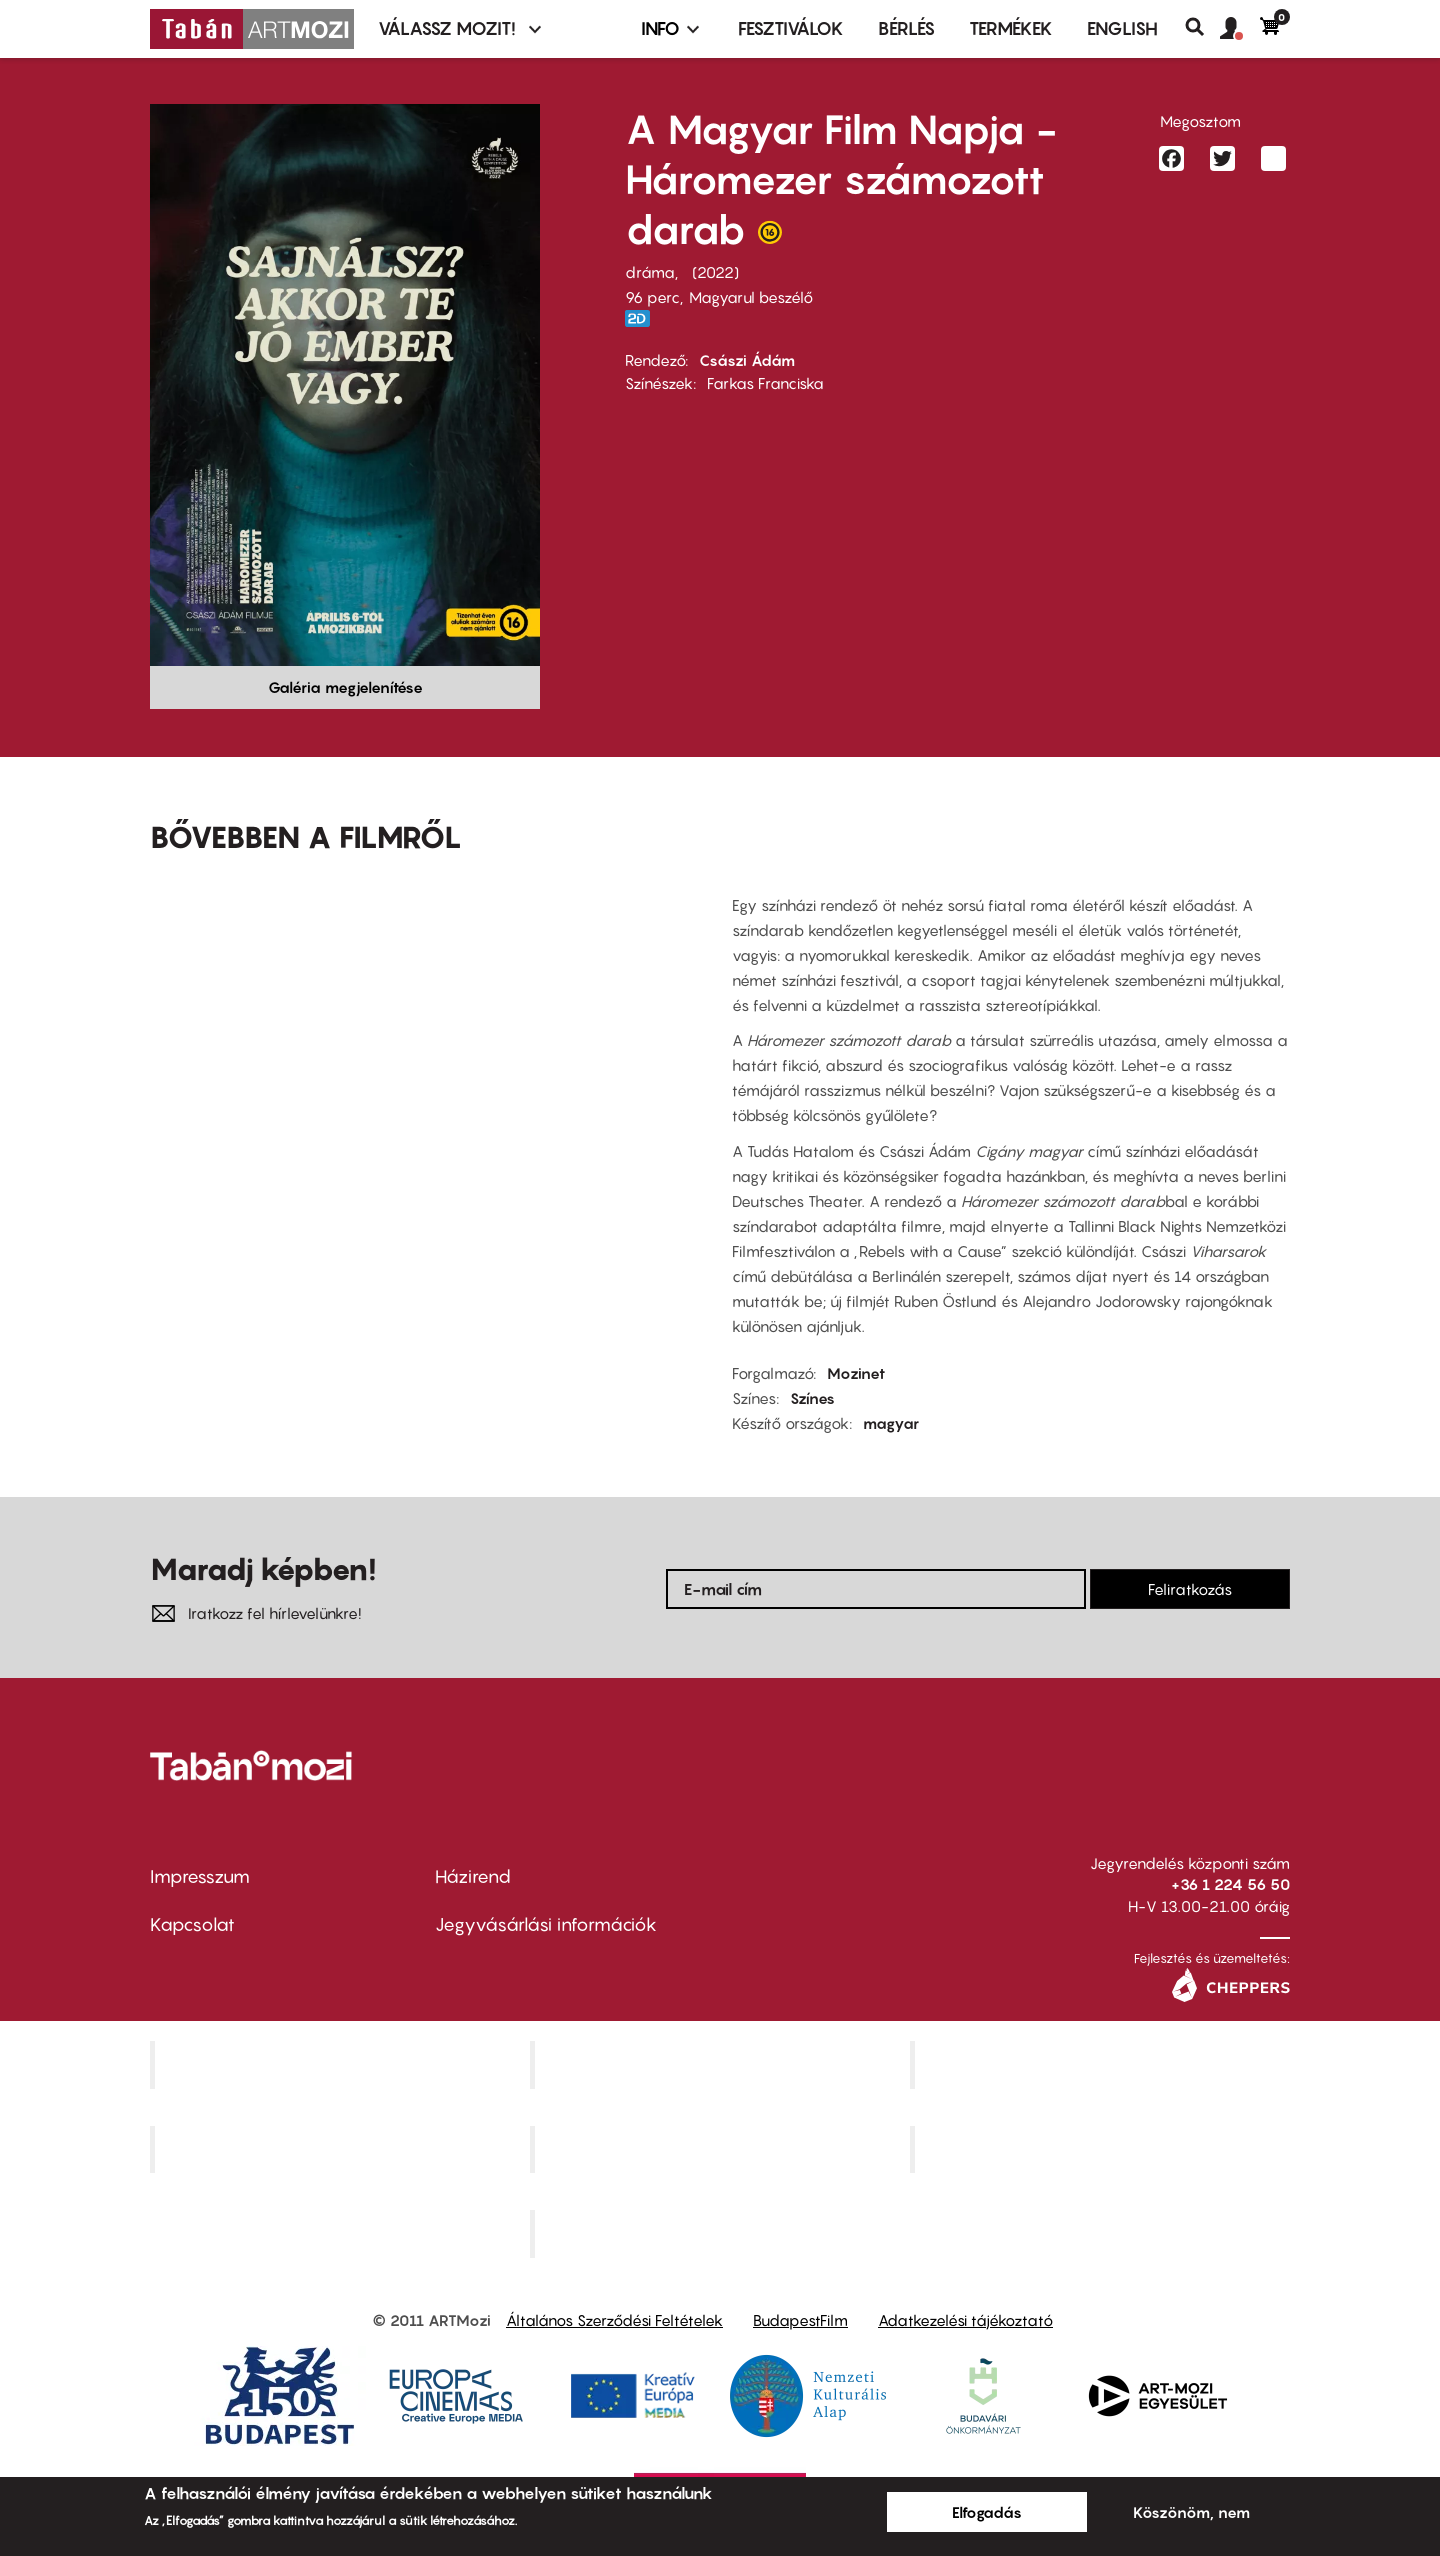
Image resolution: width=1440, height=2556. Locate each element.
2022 (715, 272)
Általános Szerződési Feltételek (614, 2320)
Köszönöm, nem (1191, 2512)
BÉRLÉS (906, 28)
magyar (891, 1423)
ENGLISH (1122, 28)
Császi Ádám (747, 360)
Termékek (1011, 28)
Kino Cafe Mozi (722, 2064)
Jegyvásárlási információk (546, 1924)
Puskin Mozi (342, 2149)
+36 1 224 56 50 (1230, 1884)
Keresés (1202, 27)
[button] (1240, 29)
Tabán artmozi (1102, 2149)
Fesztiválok (791, 28)
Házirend (473, 1876)
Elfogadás (987, 2512)
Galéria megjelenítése (345, 687)
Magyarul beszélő (751, 297)
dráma (650, 272)
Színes (812, 1398)
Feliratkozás (1190, 1589)
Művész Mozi (1102, 2064)
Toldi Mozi (722, 2234)
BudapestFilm (800, 2320)
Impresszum (200, 1876)
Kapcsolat (192, 1924)
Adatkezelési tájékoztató (965, 2320)
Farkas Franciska (765, 383)
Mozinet (856, 1373)
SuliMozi (722, 2149)
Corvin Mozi (342, 2064)
